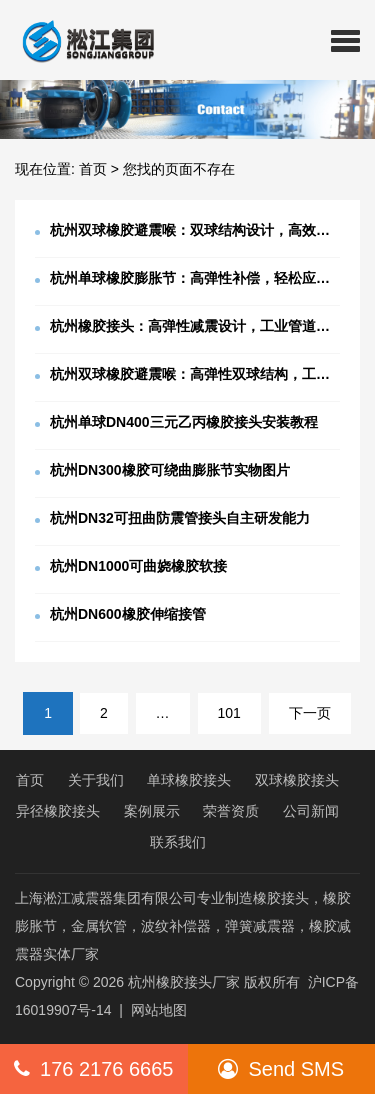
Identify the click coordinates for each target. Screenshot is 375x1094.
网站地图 (159, 1010)
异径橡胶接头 (58, 811)
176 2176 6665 (93, 1069)
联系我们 (178, 842)
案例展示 (152, 811)
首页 (93, 169)
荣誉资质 (231, 811)
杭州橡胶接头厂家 (184, 982)
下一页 (310, 713)
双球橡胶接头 (297, 780)
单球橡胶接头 (189, 780)
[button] (345, 40)
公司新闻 (311, 811)
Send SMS (281, 1069)
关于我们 (96, 780)
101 (229, 713)
